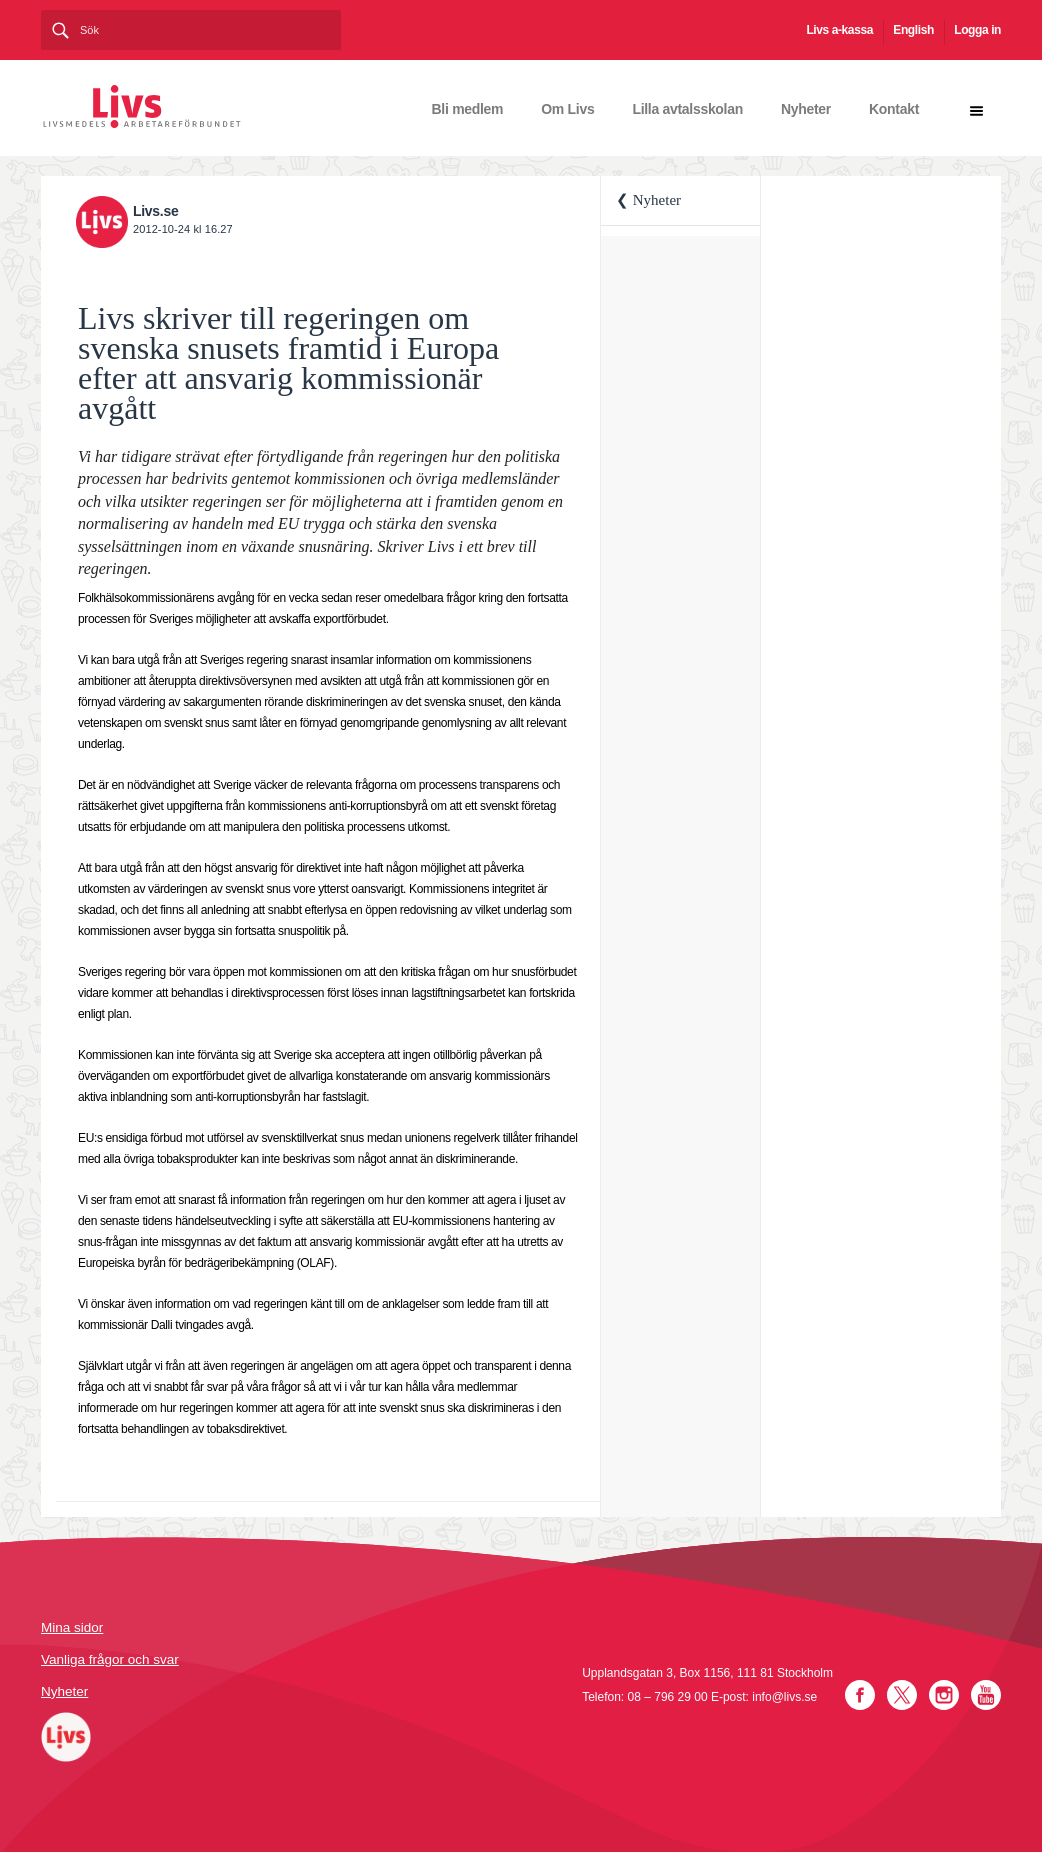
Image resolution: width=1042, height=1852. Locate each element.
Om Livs (567, 109)
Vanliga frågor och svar (110, 1659)
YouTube (986, 1695)
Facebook (860, 1695)
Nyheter (806, 109)
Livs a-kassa (839, 30)
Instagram (944, 1695)
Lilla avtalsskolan (687, 109)
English (913, 30)
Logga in (977, 30)
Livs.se (155, 211)
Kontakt (894, 109)
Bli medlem (468, 109)
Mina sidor (72, 1627)
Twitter (902, 1695)
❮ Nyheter (648, 200)
